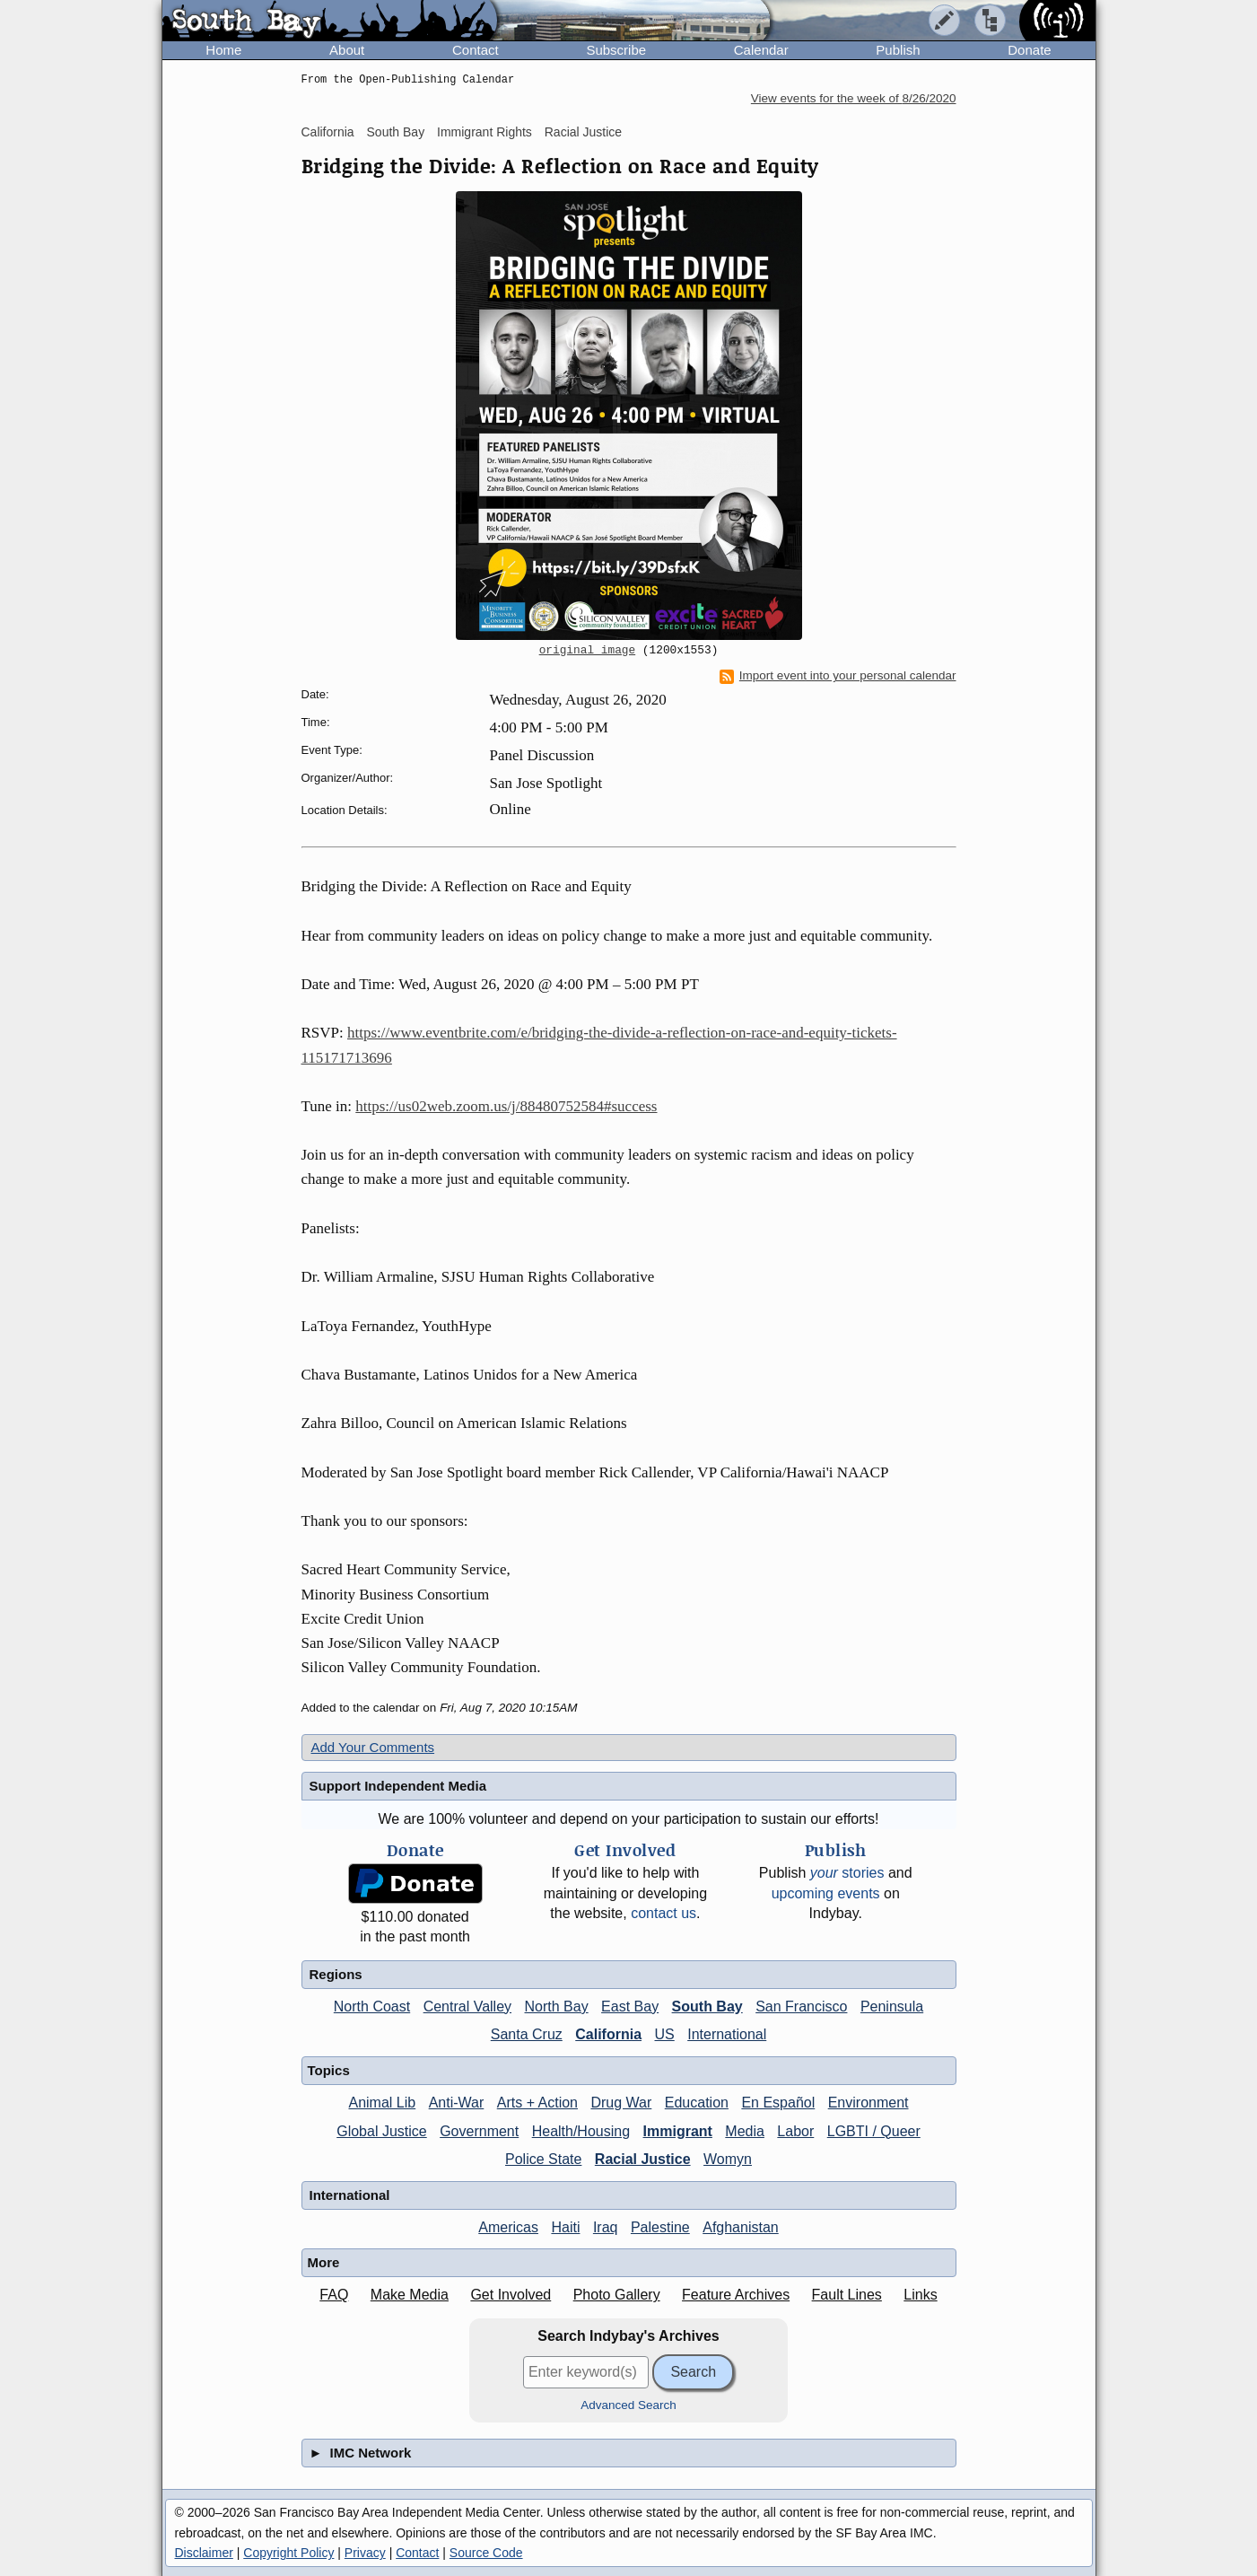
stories (847, 1872)
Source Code (486, 2552)
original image (587, 651)
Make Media (410, 2294)
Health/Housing (581, 2131)
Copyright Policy (288, 2552)
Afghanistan (741, 2227)
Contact (475, 49)
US (665, 2034)
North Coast (372, 2006)
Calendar (761, 49)
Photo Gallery (616, 2294)
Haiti (565, 2227)
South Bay (396, 132)
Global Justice (381, 2131)
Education (697, 2102)
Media (744, 2131)
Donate (1029, 49)
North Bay (557, 2006)
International (726, 2034)
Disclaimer (204, 2552)
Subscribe (616, 49)
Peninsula (891, 2006)
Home (223, 49)
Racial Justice (583, 132)
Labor (795, 2131)
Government (479, 2131)
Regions (336, 1974)
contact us (663, 1913)
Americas (508, 2227)
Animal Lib (381, 2102)
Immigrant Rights (484, 132)
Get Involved (510, 2294)
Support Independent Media (398, 1785)
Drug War (620, 2102)
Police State (543, 2159)
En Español (778, 2102)
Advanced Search (628, 2405)
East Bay (630, 2006)
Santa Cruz (527, 2034)
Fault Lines (847, 2294)
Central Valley (467, 2006)
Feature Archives (736, 2294)
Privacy (365, 2552)
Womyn (727, 2159)
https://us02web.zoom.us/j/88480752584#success (506, 1106)
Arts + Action (537, 2102)
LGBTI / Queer (874, 2131)
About (346, 49)
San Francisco (801, 2006)
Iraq (605, 2227)
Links (920, 2294)
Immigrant (677, 2131)
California (327, 132)
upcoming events (826, 1893)
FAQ (333, 2294)
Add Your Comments (373, 1747)
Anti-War (456, 2102)
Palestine (660, 2227)
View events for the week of (853, 98)
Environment (868, 2102)
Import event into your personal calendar (838, 676)
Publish (898, 49)
